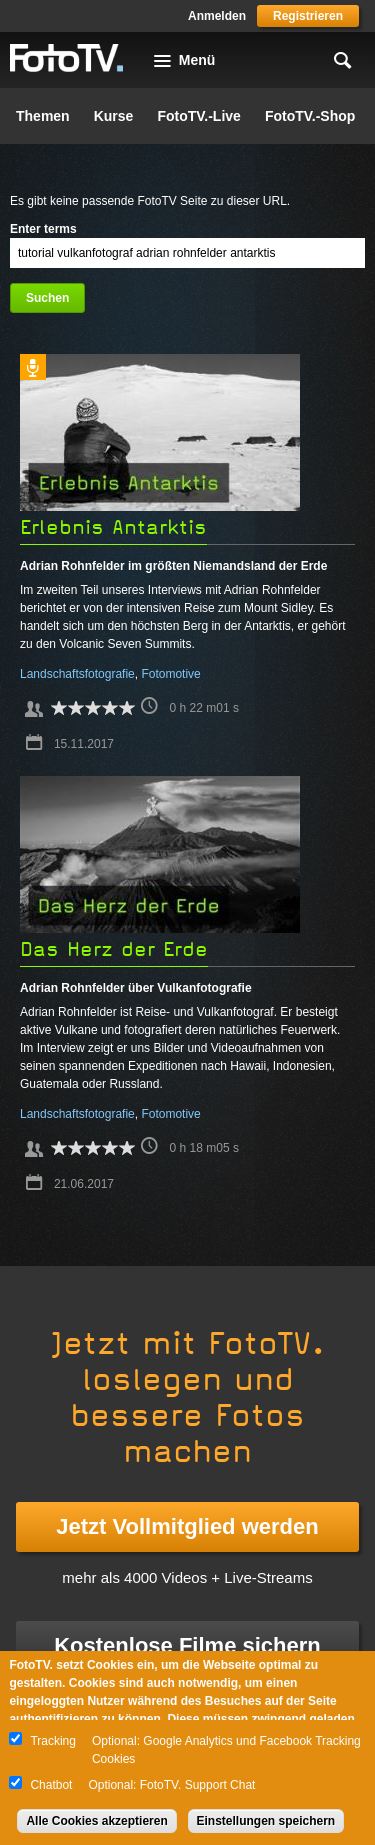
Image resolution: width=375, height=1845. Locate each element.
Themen (43, 116)
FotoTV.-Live (199, 116)
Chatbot (51, 1785)
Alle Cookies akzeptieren (96, 1821)
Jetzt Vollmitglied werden (187, 1526)
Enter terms (43, 229)
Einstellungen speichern (266, 1821)
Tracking (53, 1741)
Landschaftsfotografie (77, 674)
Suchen (47, 298)
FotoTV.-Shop (310, 116)
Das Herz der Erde (114, 949)
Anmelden (217, 16)
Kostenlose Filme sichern (187, 1645)
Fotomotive (170, 674)
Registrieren (308, 16)
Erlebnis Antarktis (113, 527)
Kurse (114, 116)
